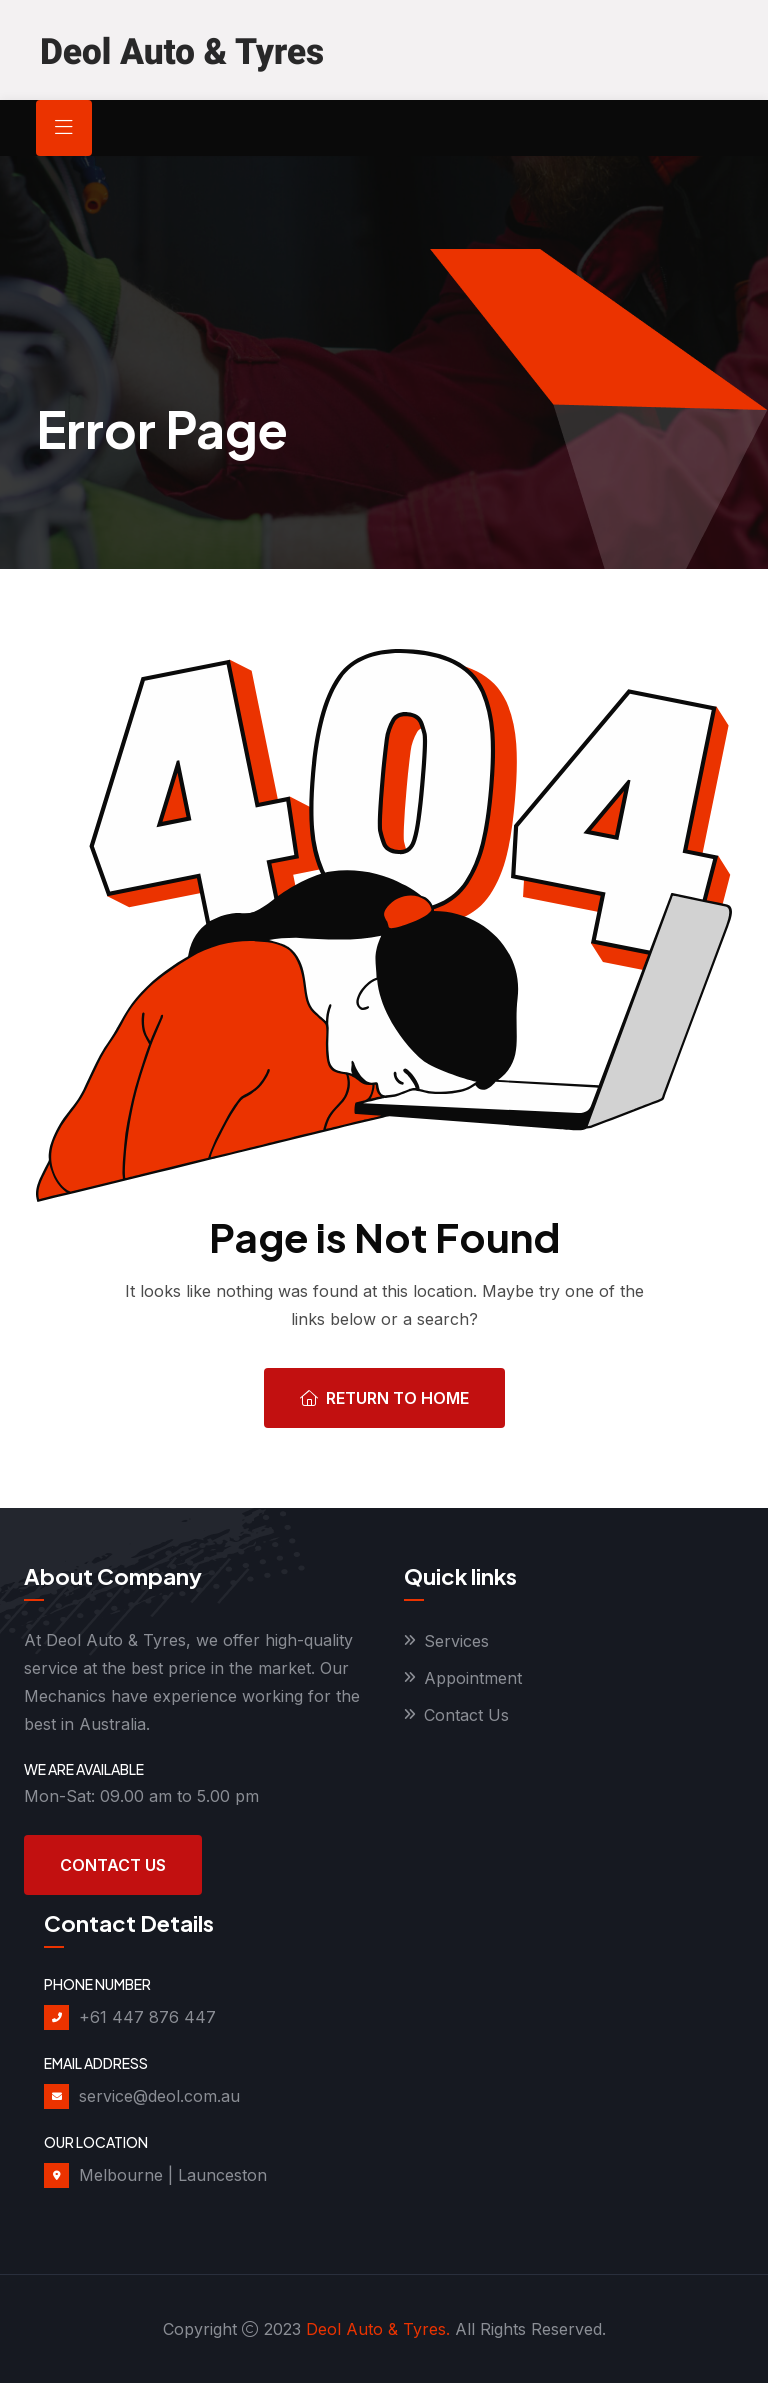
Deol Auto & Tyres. (378, 2329)
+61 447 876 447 (147, 2017)
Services (456, 1641)
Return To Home (384, 1398)
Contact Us (113, 1865)
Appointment (473, 1678)
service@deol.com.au (159, 2096)
